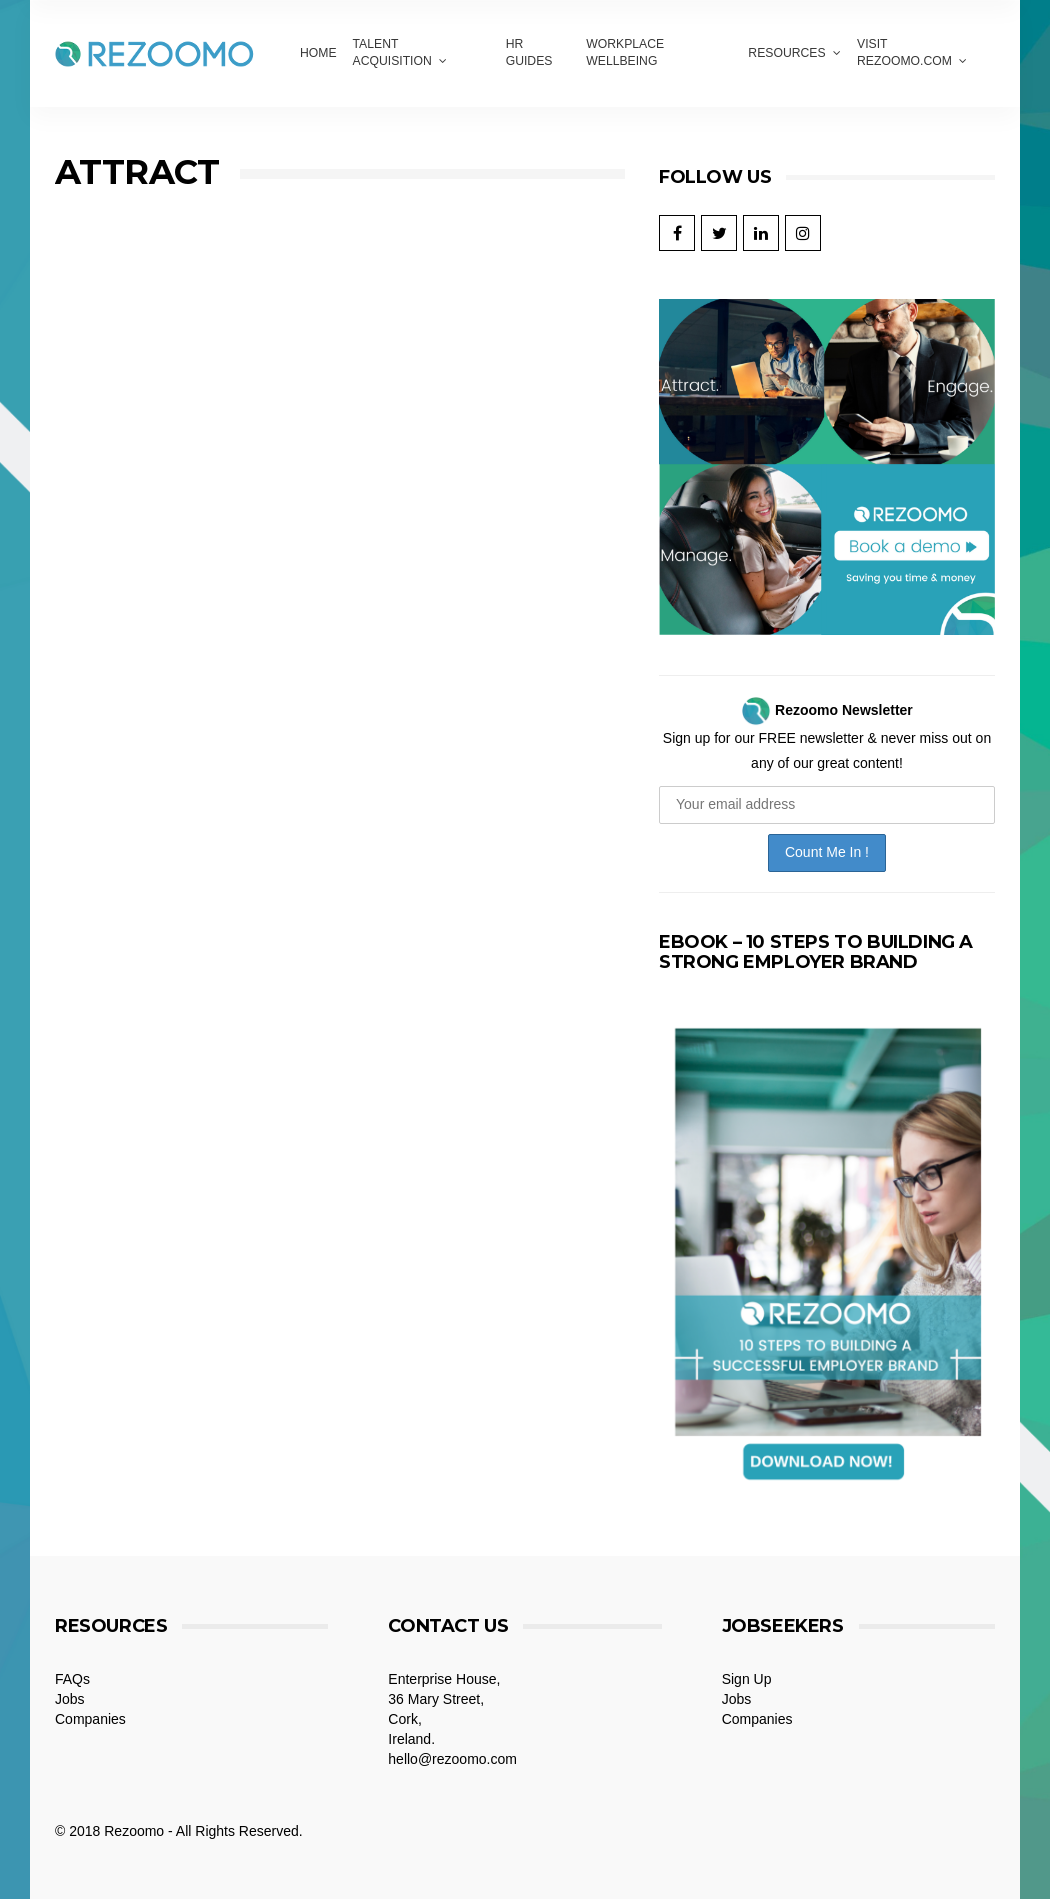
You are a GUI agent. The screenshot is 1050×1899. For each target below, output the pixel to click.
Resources (786, 53)
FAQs (72, 1679)
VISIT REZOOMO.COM (904, 52)
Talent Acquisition (392, 52)
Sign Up (747, 1679)
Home (318, 53)
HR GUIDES (529, 52)
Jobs (70, 1699)
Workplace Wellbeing (625, 52)
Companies (90, 1719)
